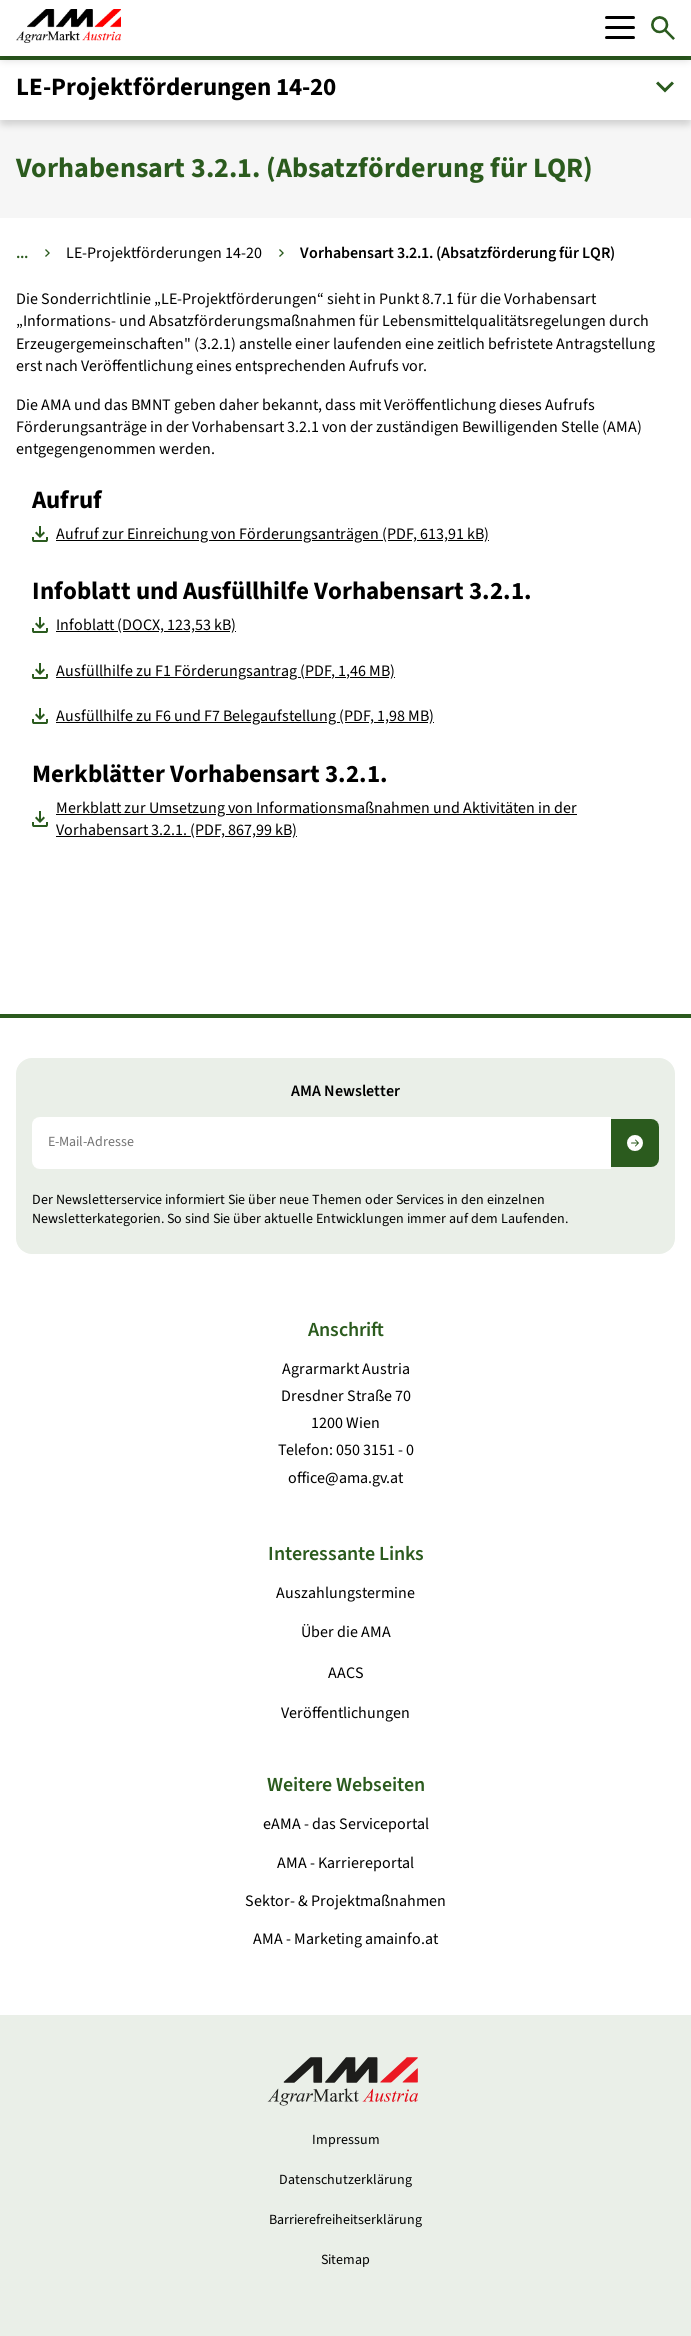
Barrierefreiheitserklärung (345, 2220)
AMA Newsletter (345, 1091)
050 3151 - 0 (375, 1450)
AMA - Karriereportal (345, 1863)
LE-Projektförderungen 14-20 (164, 253)
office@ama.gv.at (345, 1478)
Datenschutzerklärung (345, 2180)
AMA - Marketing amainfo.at (345, 1939)
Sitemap (345, 2260)
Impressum (346, 2140)
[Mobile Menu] (620, 28)
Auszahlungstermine (345, 1593)
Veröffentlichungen (345, 1713)
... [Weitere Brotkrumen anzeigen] (22, 253)
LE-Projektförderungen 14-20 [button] (176, 87)
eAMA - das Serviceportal (346, 1824)
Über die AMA (346, 1632)
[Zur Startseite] (68, 28)
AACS (346, 1673)
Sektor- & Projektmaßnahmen (345, 1901)
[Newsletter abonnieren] (635, 1143)
